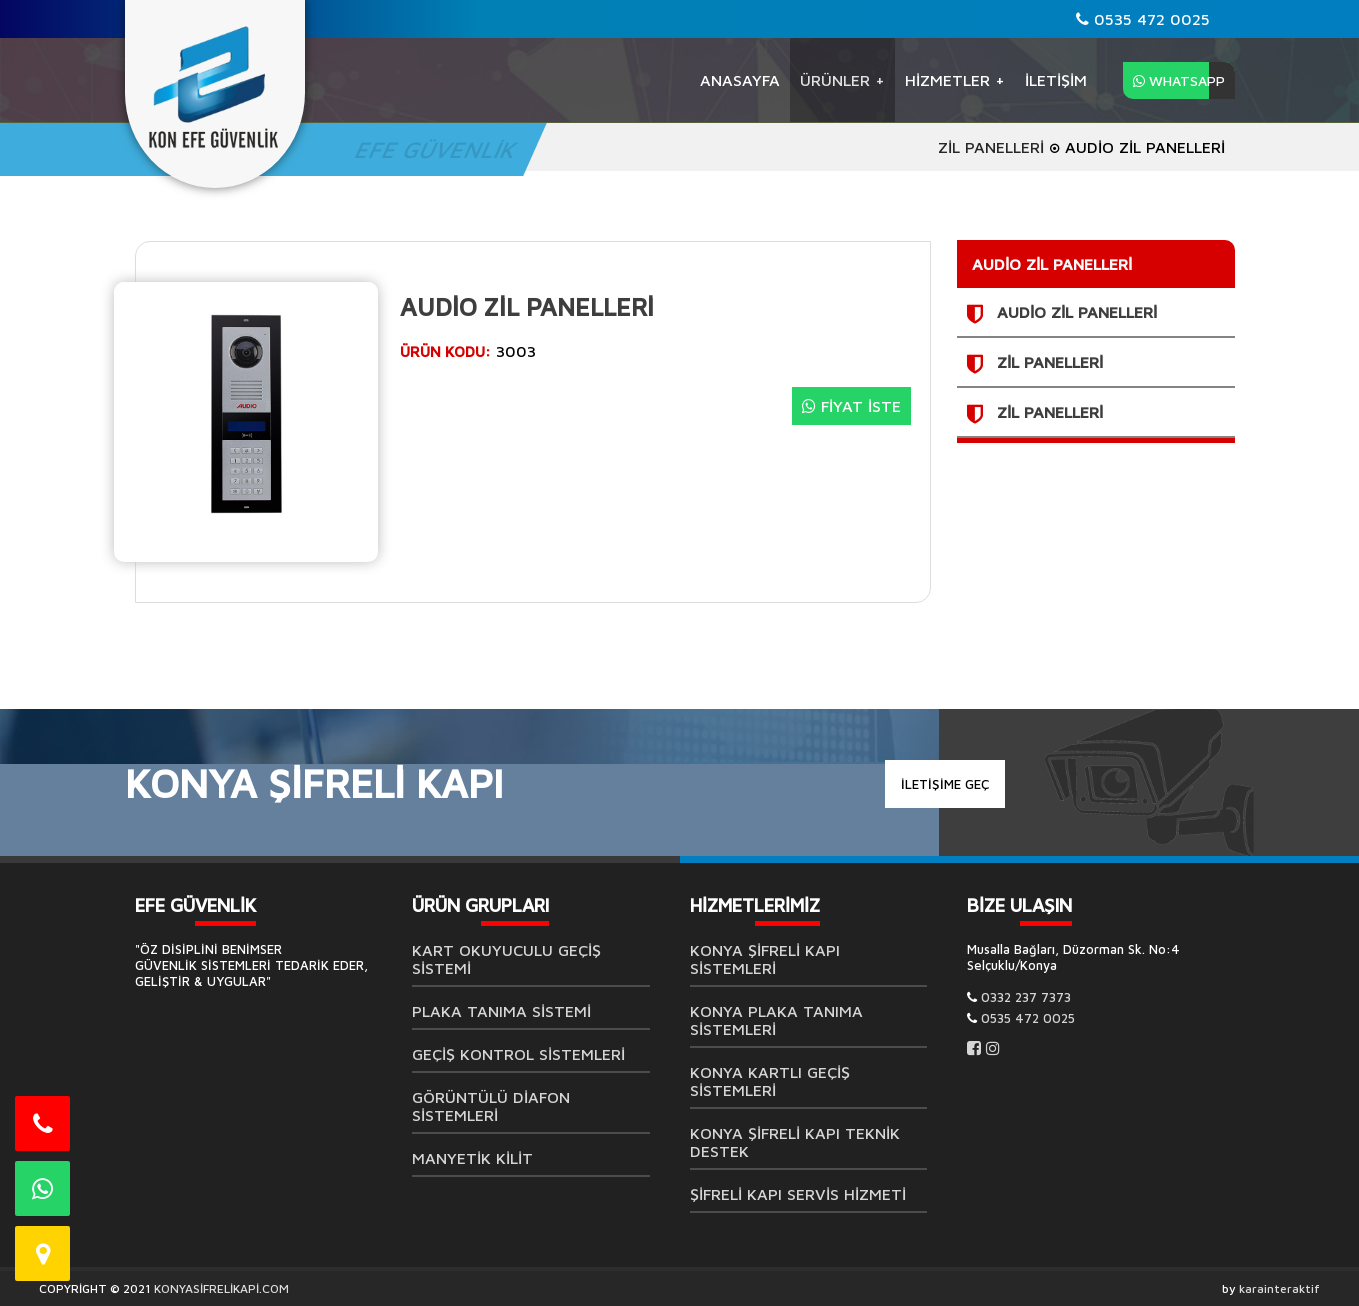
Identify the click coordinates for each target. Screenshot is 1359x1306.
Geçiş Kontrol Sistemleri (518, 1054)
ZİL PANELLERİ (991, 147)
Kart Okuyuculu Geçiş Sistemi (506, 959)
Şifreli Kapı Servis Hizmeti (798, 1194)
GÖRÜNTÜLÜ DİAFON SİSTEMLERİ (491, 1106)
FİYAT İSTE (851, 406)
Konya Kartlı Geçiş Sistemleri (770, 1081)
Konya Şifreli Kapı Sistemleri (765, 959)
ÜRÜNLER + (842, 80)
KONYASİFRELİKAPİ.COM (221, 1288)
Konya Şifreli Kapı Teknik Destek (795, 1142)
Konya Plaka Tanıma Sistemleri (776, 1020)
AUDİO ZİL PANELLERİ (1077, 312)
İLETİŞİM (1056, 80)
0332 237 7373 (1026, 997)
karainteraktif (1279, 1288)
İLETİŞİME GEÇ (945, 784)
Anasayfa (740, 80)
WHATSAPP (1179, 80)
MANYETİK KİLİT (472, 1158)
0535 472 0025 (1143, 19)
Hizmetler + (955, 80)
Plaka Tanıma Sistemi (501, 1011)
